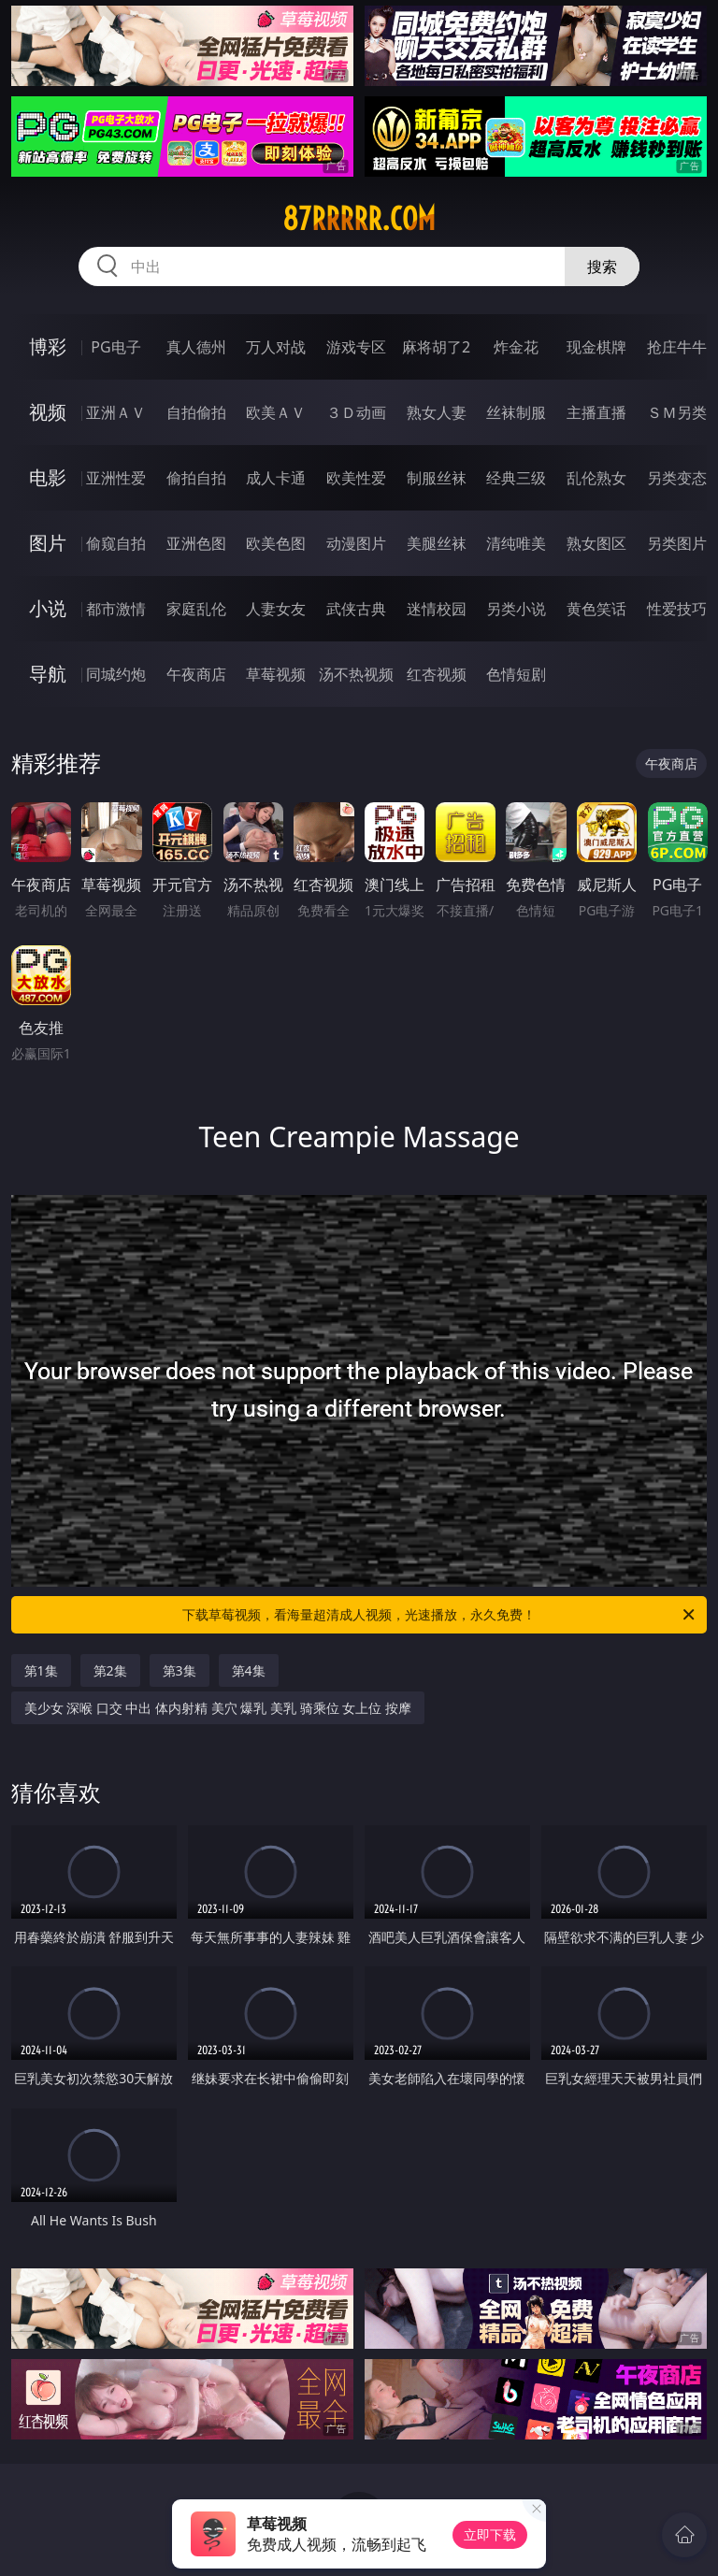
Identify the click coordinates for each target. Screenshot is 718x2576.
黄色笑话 (596, 608)
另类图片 (677, 543)
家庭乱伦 (196, 608)
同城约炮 (116, 674)
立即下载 (490, 2534)
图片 (47, 542)
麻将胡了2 (436, 347)
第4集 (249, 1670)
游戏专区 (356, 347)
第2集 (110, 1670)
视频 (47, 412)
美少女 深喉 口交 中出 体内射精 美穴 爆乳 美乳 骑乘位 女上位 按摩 (217, 1708)
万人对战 (276, 347)
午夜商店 (196, 674)
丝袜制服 (516, 412)
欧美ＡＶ (276, 412)
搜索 (602, 266)
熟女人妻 (437, 412)
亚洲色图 (196, 543)
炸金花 (516, 347)
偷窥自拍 (116, 543)
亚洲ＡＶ (116, 412)
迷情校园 (437, 608)
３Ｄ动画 (356, 412)
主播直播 (596, 412)
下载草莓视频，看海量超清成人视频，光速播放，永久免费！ (439, 1615)
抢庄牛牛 (677, 347)
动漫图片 (356, 543)
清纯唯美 (516, 543)
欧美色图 (276, 543)
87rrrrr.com (359, 218)
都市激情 (116, 608)
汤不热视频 (356, 674)
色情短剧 (516, 674)
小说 (47, 608)
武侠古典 (356, 608)
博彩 (47, 346)
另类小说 (516, 608)
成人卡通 (276, 478)
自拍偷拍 (196, 412)
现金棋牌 (596, 347)
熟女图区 (596, 543)
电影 (47, 477)
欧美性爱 (356, 478)
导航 (47, 673)
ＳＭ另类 (677, 412)
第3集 (179, 1670)
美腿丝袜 (437, 543)
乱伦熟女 (596, 478)
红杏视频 (437, 674)
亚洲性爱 (116, 478)
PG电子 (115, 347)
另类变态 (677, 478)
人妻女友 (276, 608)
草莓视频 (276, 674)
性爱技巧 (677, 608)
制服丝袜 (437, 478)
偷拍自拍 (196, 478)
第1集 (41, 1670)
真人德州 (196, 347)
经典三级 (516, 478)
